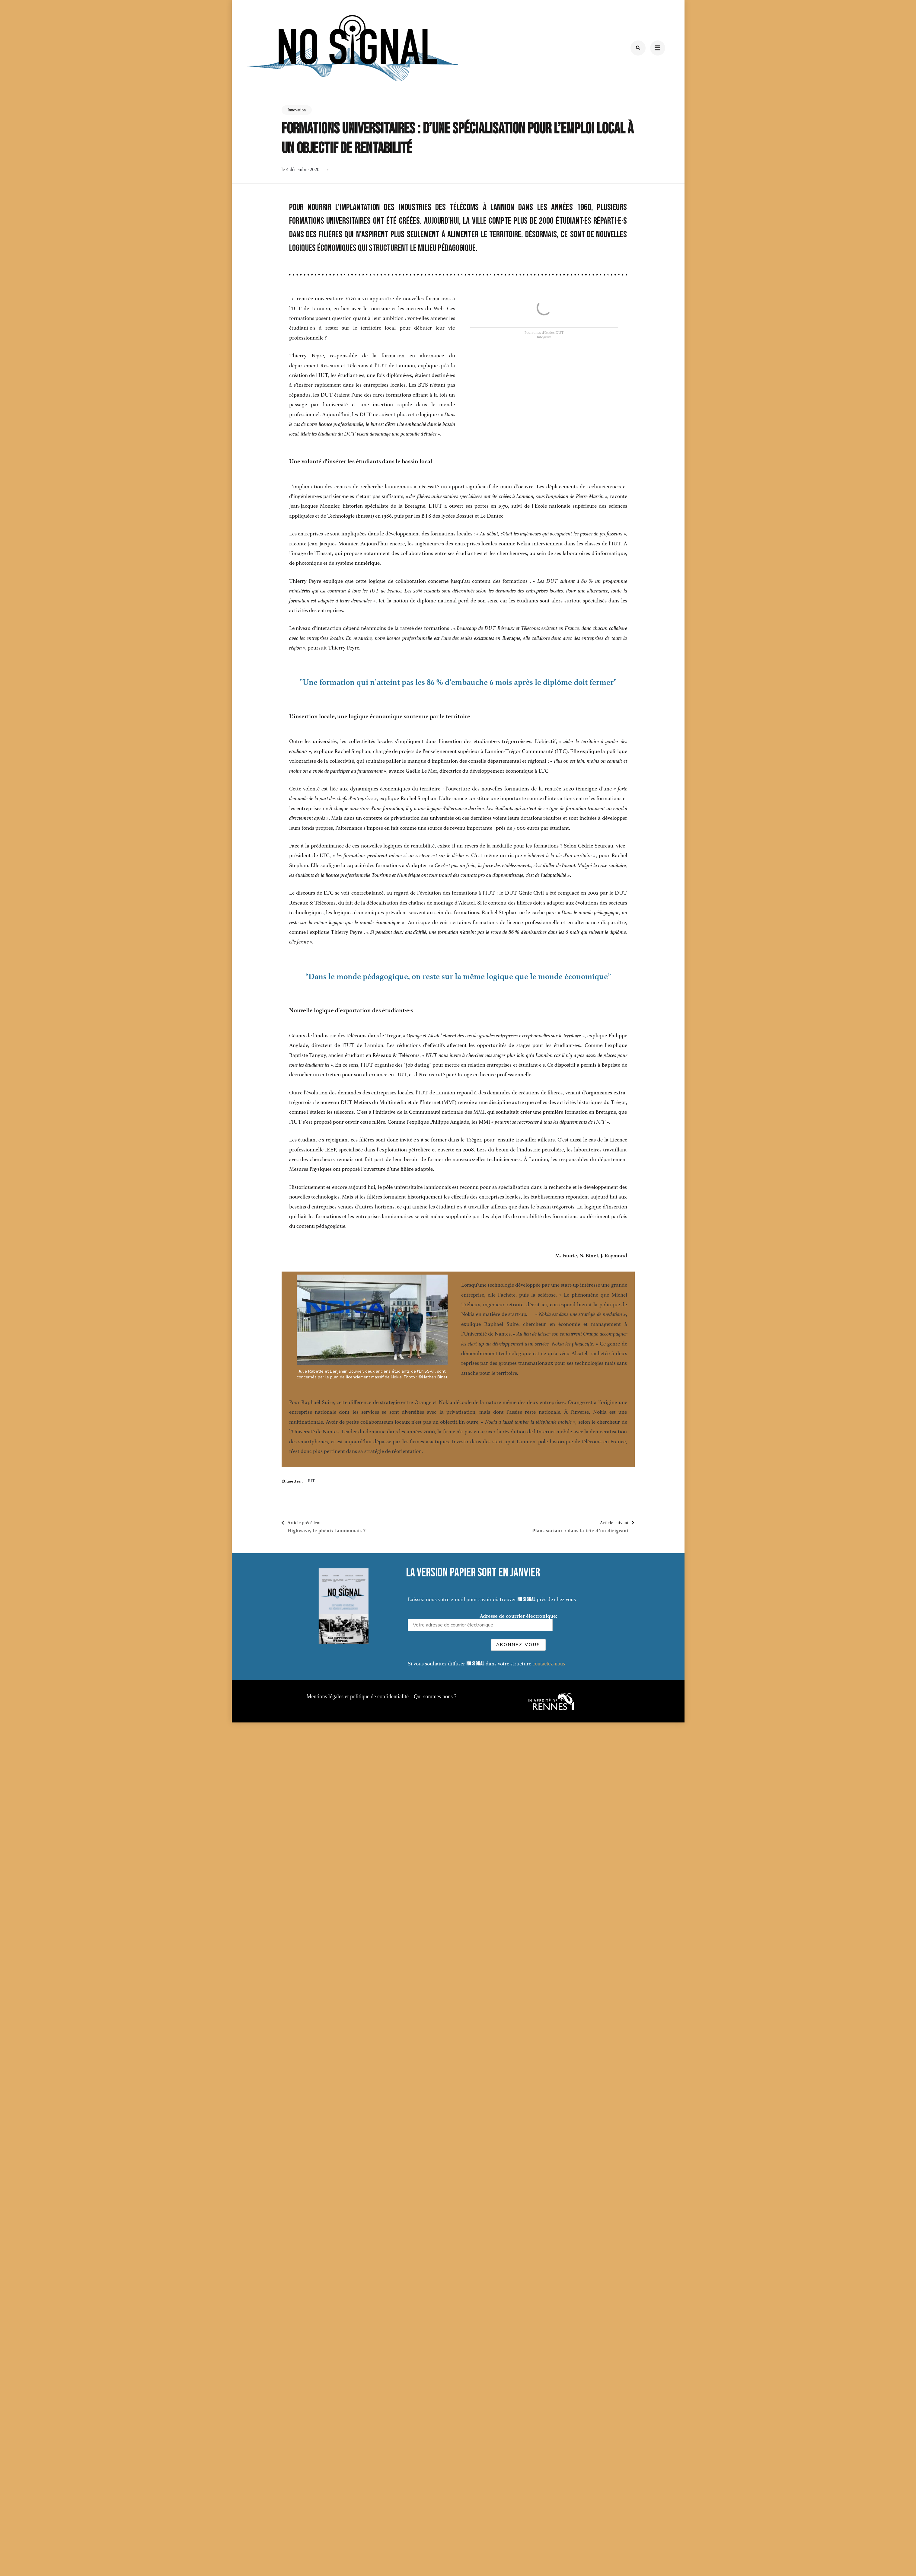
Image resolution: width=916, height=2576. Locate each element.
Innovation (297, 110)
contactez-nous (716, 1664)
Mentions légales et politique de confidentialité (357, 1696)
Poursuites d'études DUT (544, 332)
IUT (311, 1481)
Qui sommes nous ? (435, 1696)
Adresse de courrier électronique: (649, 1622)
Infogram (544, 337)
